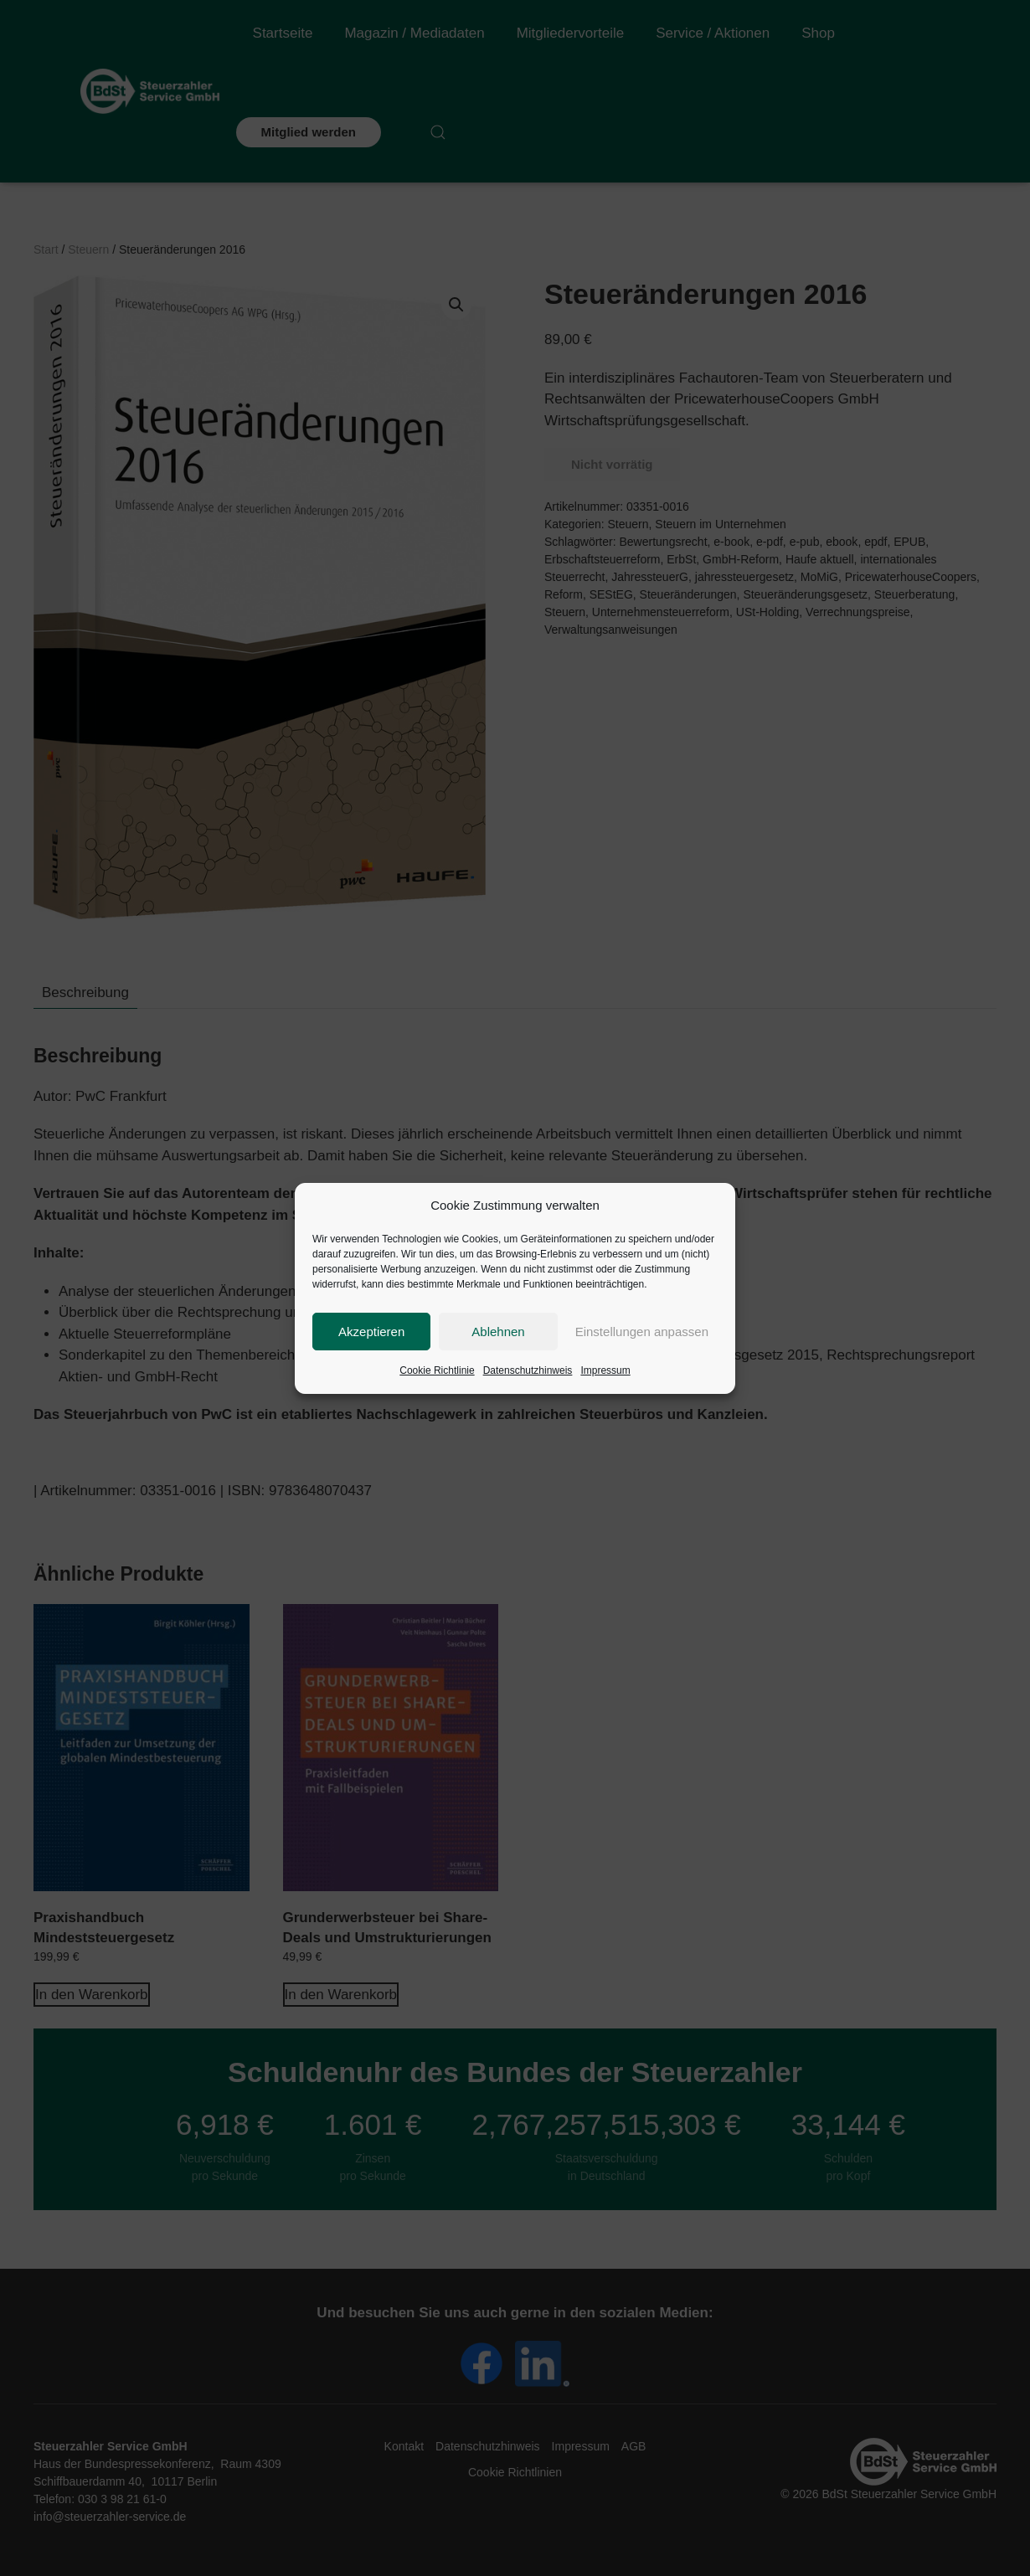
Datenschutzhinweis (528, 1370)
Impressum (605, 1370)
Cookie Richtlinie (436, 1370)
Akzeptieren (371, 1331)
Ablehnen (497, 1331)
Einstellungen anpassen (641, 1331)
